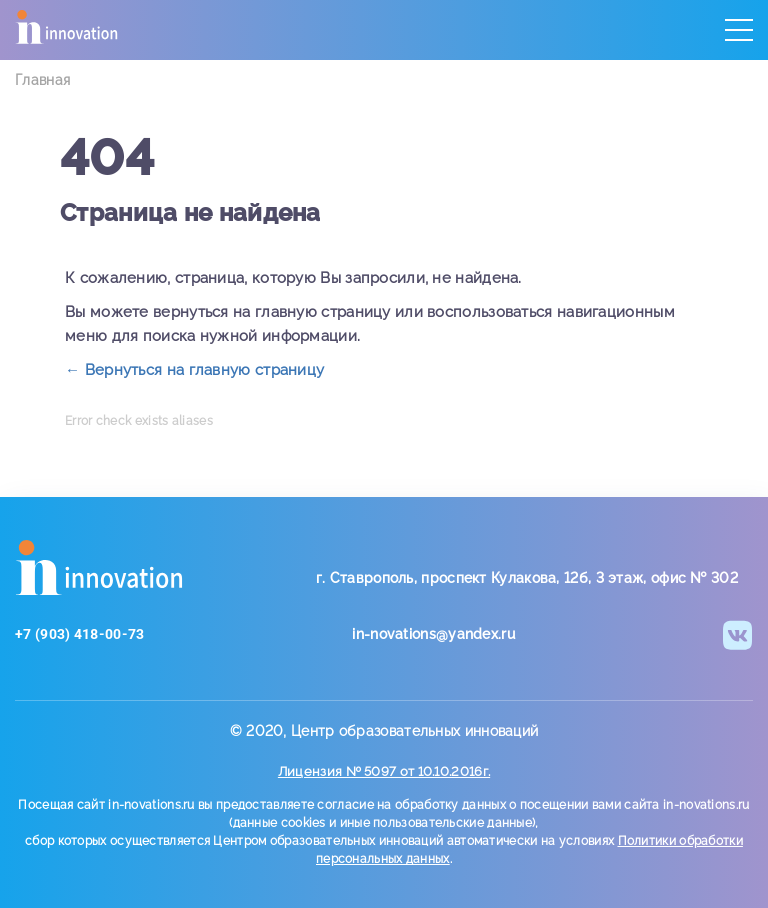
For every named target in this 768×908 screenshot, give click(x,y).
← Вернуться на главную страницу (194, 370)
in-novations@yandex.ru (433, 634)
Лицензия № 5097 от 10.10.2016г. (384, 771)
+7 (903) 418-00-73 (79, 634)
